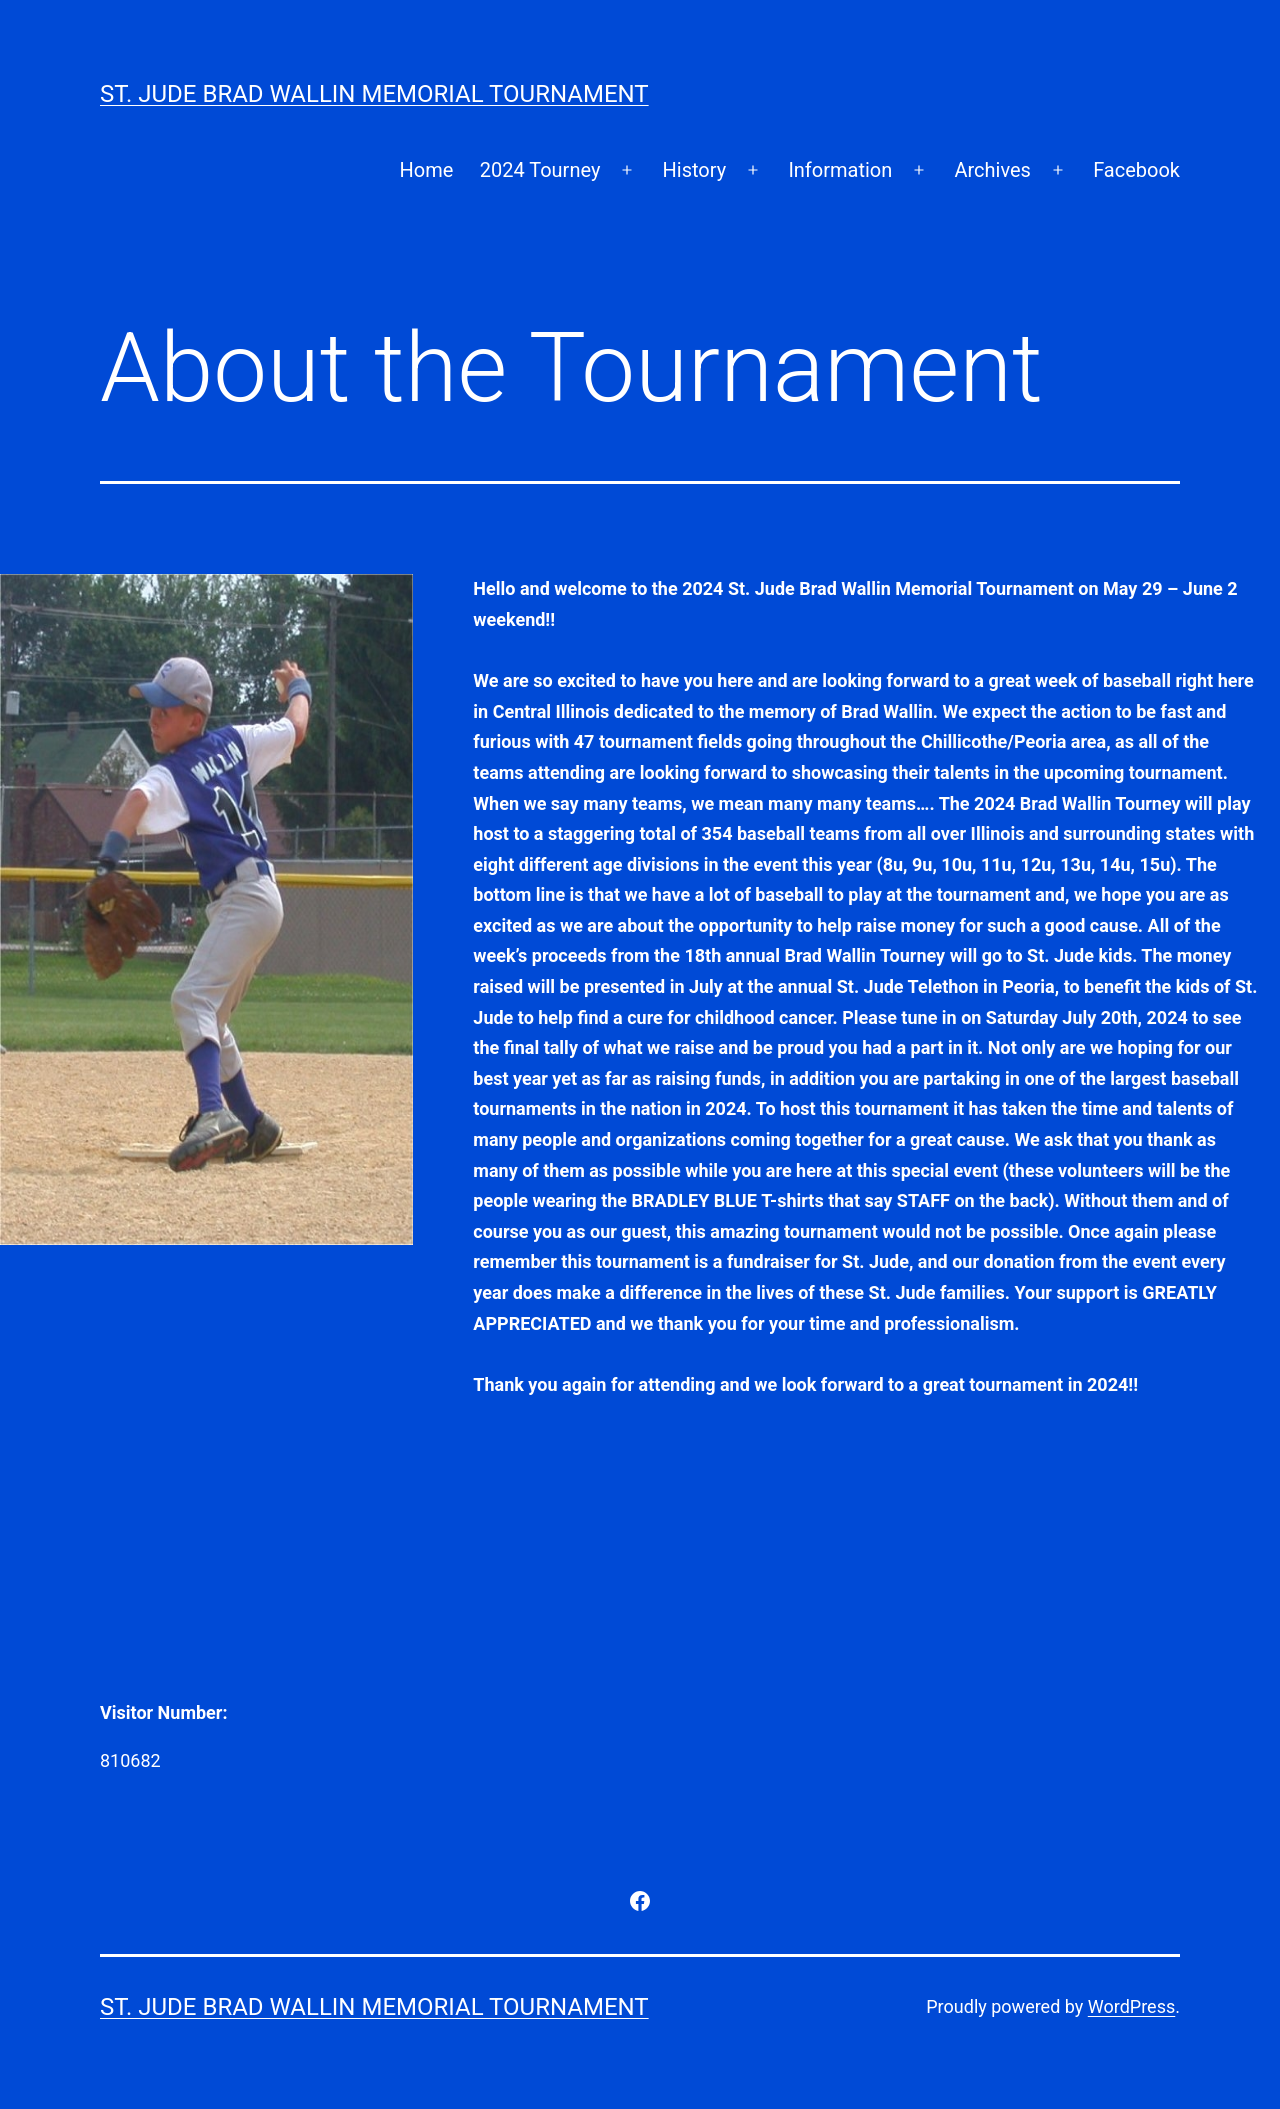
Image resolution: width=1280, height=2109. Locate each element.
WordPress (1131, 2006)
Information (840, 170)
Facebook (1136, 170)
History (695, 170)
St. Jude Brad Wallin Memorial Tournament (374, 94)
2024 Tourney (540, 170)
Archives (992, 170)
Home (426, 170)
